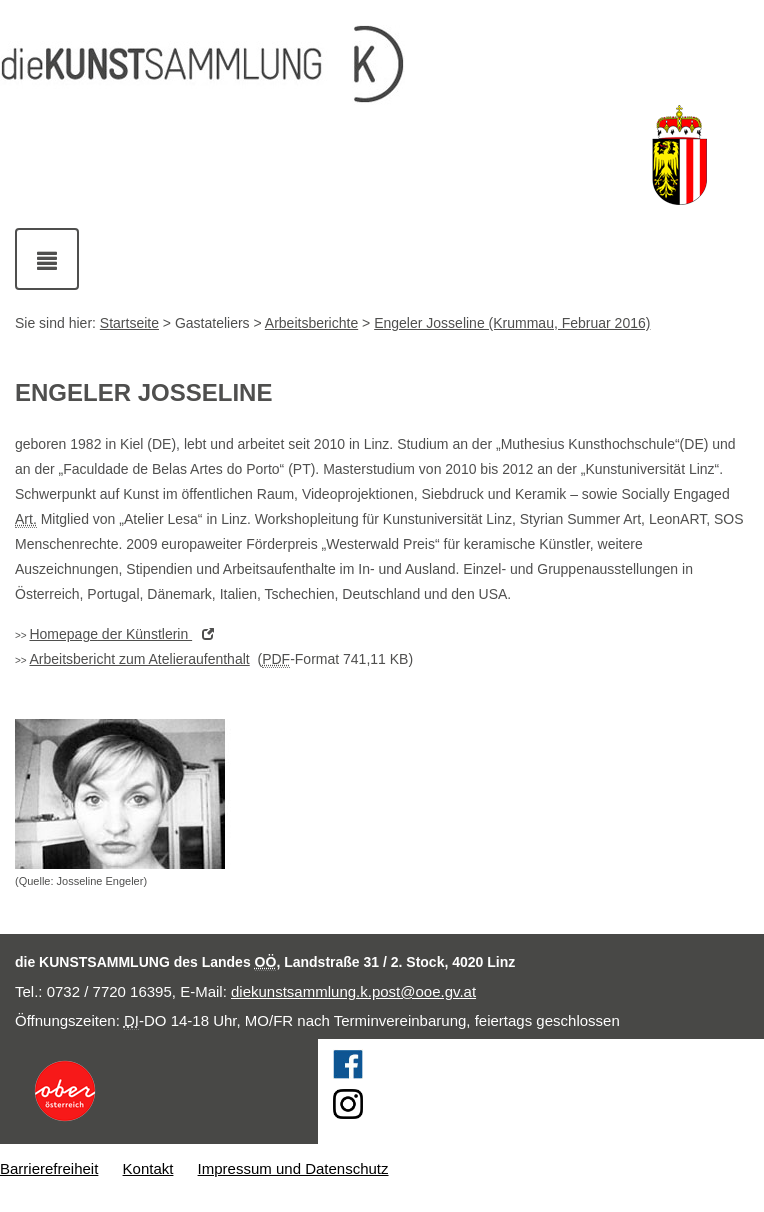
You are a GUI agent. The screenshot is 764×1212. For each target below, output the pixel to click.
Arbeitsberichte (311, 323)
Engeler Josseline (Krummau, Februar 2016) (512, 323)
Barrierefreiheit (49, 1168)
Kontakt (148, 1168)
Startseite (129, 323)
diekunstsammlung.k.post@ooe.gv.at (353, 991)
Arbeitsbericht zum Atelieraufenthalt (139, 659)
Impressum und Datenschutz (293, 1168)
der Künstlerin (126, 634)
